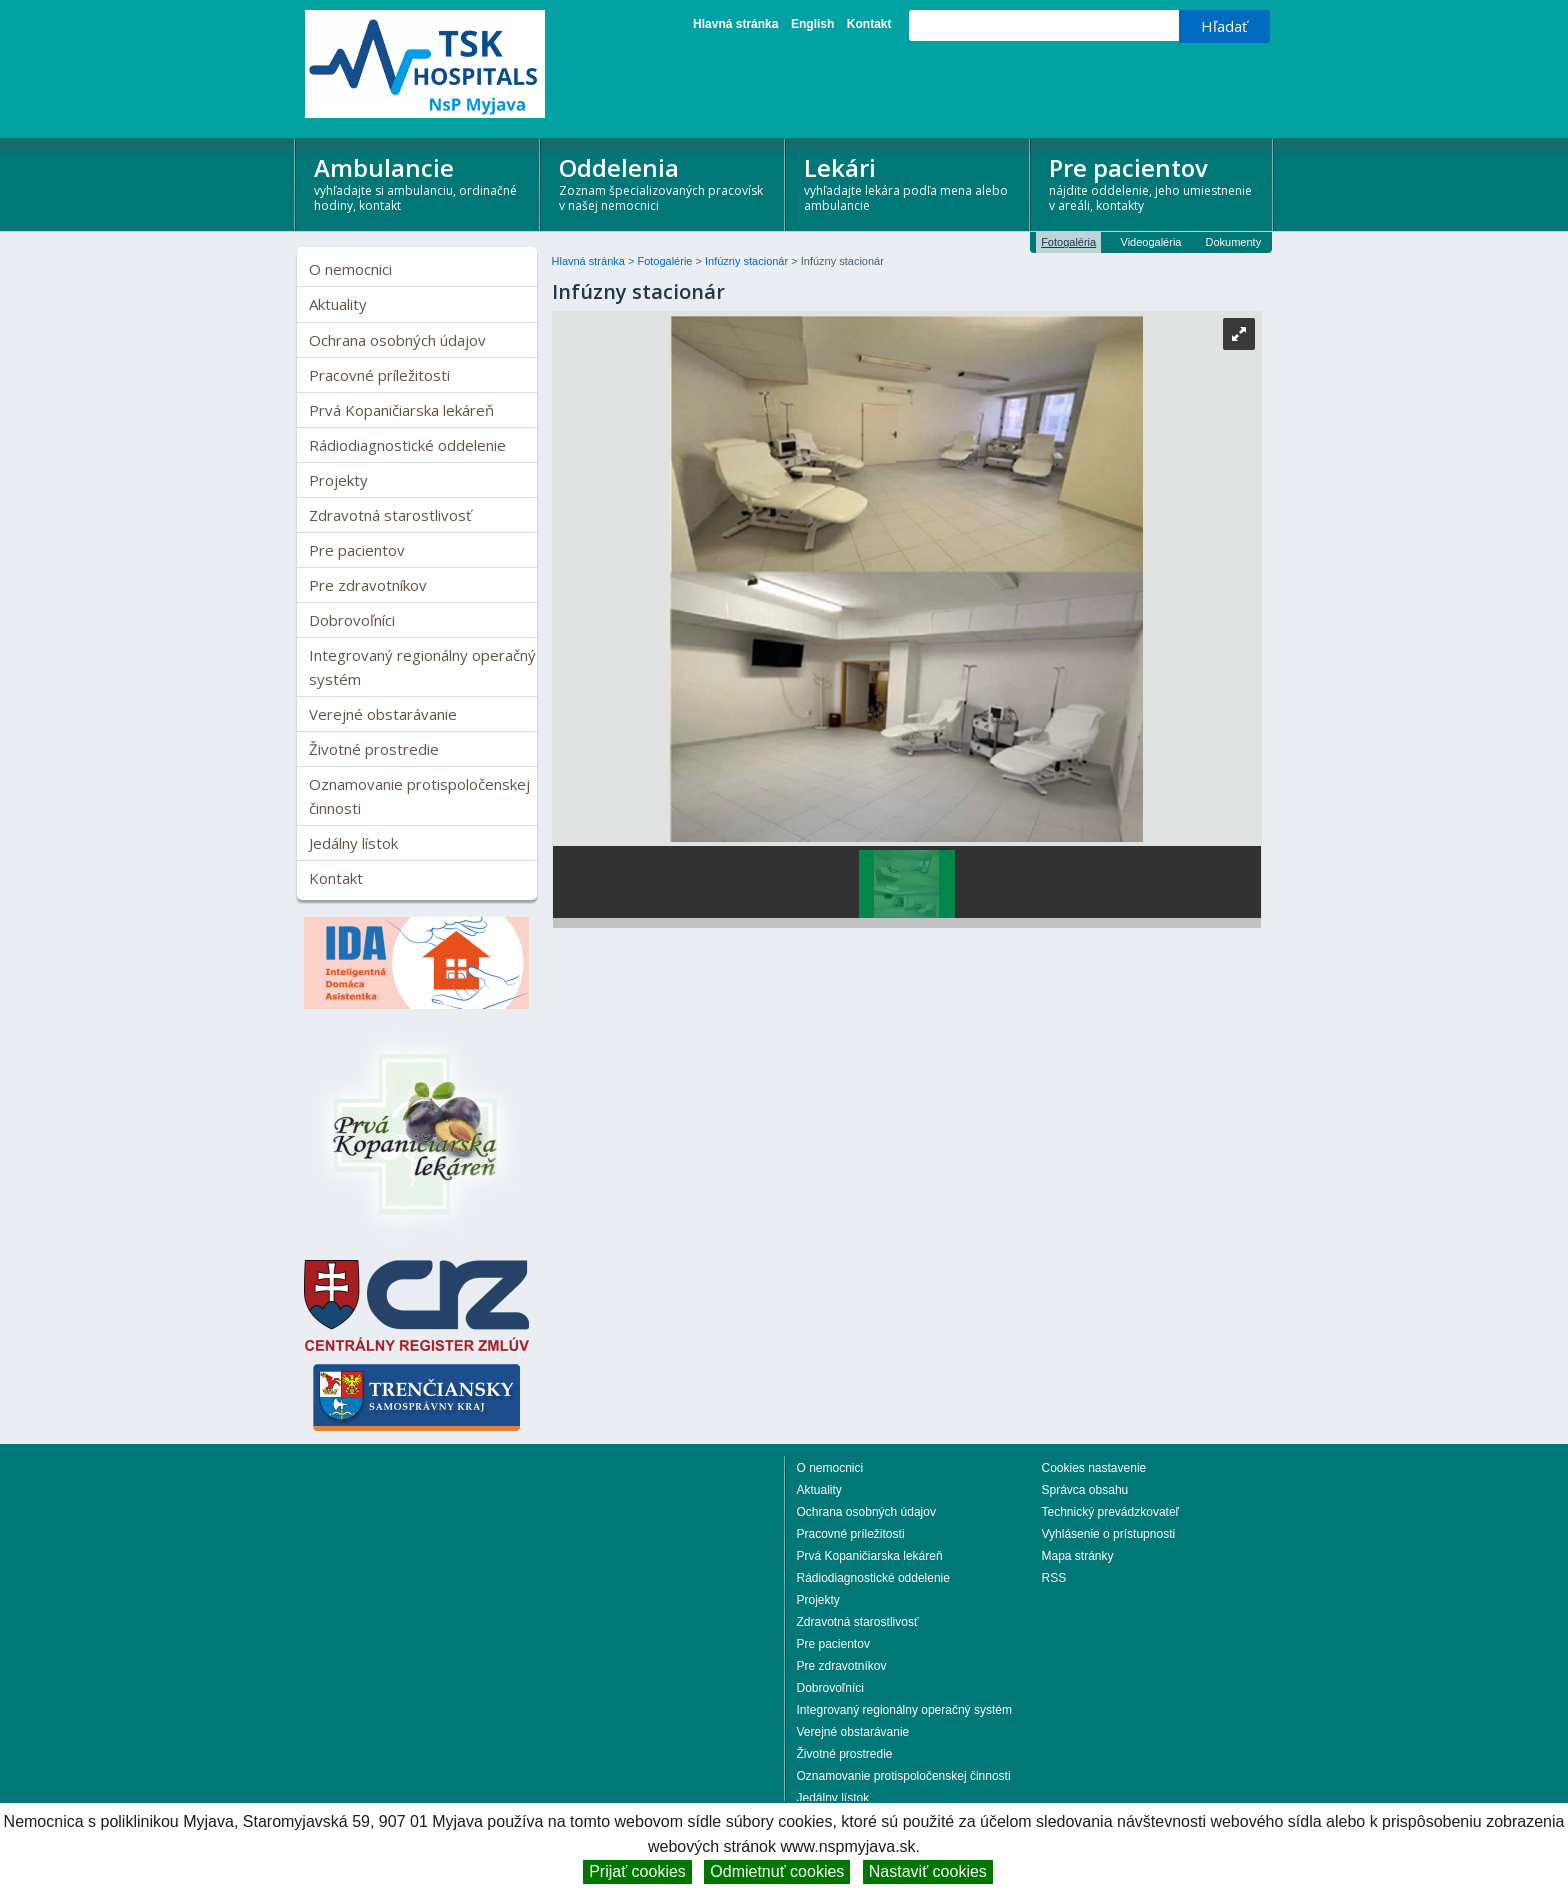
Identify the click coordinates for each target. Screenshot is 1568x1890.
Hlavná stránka (735, 24)
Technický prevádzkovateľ (1111, 1512)
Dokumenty (1234, 242)
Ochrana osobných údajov (397, 340)
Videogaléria (1151, 242)
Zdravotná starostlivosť (390, 515)
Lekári (908, 182)
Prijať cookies (637, 1871)
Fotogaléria (1068, 242)
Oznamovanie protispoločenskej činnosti (419, 796)
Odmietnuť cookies (777, 1871)
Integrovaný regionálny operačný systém (422, 667)
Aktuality (338, 304)
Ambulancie (418, 182)
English (812, 24)
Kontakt (869, 24)
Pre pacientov (1153, 182)
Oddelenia (663, 182)
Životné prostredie (374, 749)
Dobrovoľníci (352, 620)
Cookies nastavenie (1094, 1468)
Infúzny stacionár (748, 261)
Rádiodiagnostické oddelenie (407, 445)
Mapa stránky (1078, 1556)
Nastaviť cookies (928, 1871)
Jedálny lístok (353, 843)
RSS (1054, 1578)
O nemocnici (350, 269)
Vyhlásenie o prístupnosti (1109, 1534)
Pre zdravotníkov (368, 585)
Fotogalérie (666, 261)
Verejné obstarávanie (383, 714)
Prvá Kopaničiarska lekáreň (401, 410)
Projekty (338, 480)
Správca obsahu (1085, 1490)
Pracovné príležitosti (379, 375)
